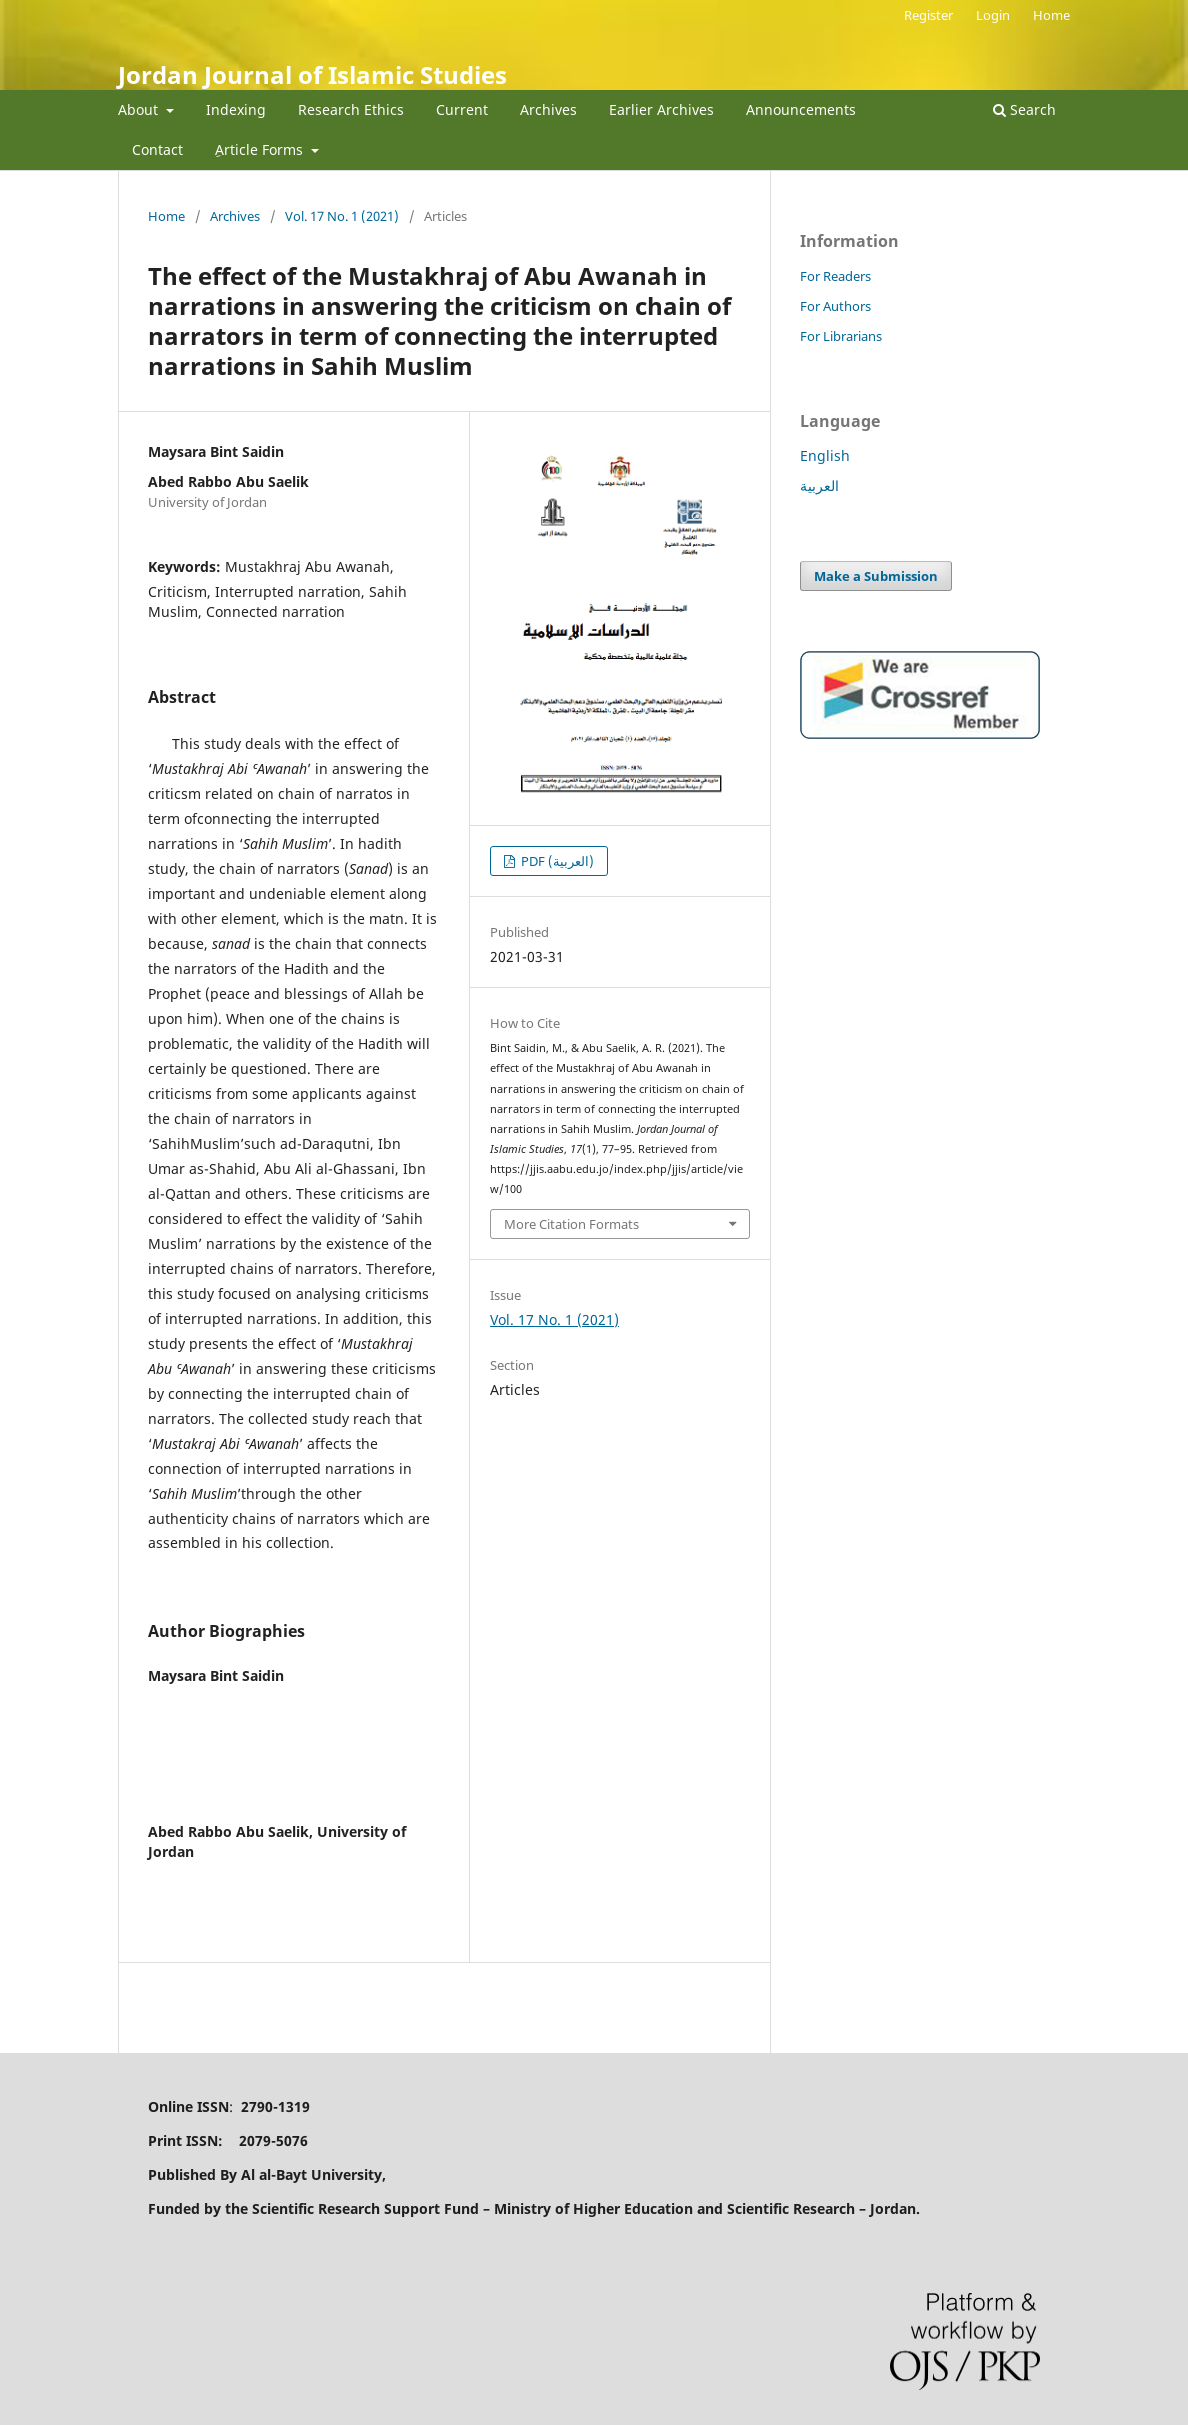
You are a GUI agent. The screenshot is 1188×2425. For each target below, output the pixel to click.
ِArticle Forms (261, 149)
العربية (819, 485)
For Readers (835, 276)
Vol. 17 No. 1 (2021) (342, 216)
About (140, 109)
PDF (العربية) (556, 861)
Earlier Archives (661, 109)
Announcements (801, 109)
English (825, 455)
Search (1024, 109)
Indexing (236, 109)
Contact (157, 149)
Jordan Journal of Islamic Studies (312, 74)
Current (462, 109)
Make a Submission (876, 576)
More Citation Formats (571, 1224)
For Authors (835, 306)
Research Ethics (351, 109)
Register (928, 15)
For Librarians (841, 336)
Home (1051, 15)
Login (993, 15)
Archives (548, 109)
